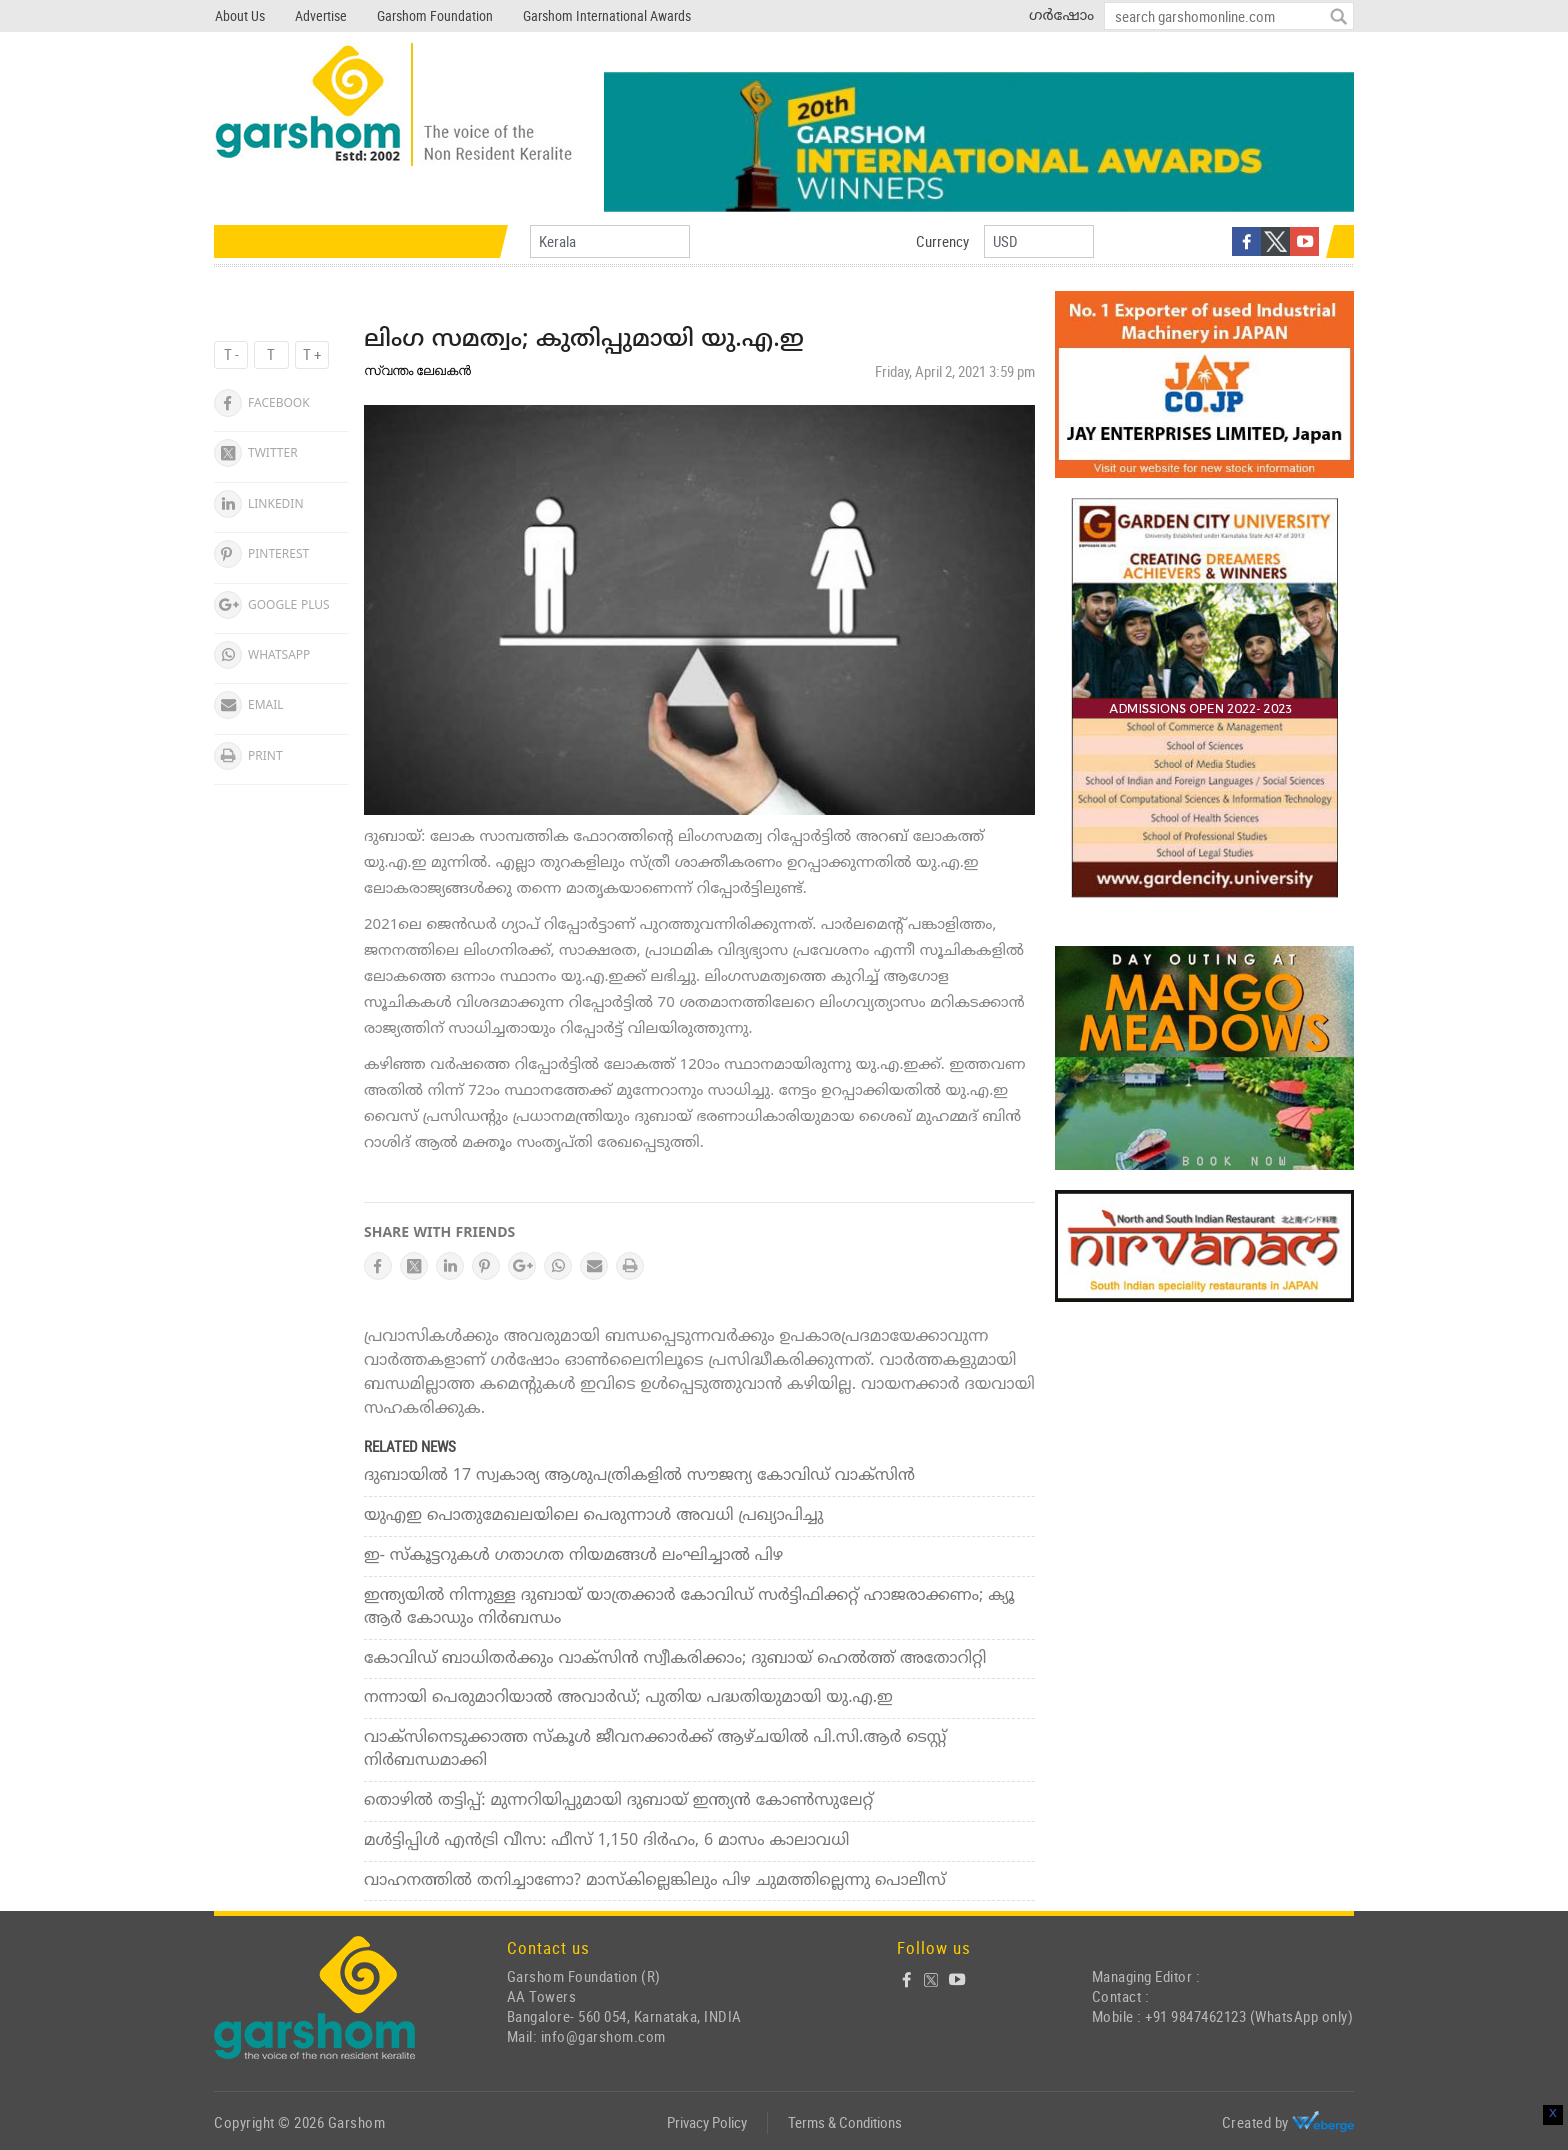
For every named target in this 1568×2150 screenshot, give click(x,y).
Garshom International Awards (607, 15)
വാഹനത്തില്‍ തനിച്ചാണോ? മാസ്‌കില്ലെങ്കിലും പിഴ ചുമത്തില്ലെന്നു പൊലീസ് (655, 1881)
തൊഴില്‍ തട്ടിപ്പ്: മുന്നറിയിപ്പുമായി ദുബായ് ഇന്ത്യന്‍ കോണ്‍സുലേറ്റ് (618, 1801)
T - (231, 354)
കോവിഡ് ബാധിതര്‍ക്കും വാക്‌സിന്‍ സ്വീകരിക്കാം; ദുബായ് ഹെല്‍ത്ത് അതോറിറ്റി (675, 1659)
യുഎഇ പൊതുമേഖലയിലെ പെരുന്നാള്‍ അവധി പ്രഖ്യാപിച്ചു (593, 1516)
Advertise (321, 15)
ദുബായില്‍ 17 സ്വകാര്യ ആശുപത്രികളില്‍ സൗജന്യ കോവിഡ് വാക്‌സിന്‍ (639, 1476)
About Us (240, 15)
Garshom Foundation (435, 15)
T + (312, 354)
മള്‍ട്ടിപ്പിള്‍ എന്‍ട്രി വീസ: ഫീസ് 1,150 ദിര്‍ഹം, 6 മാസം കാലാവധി (606, 1841)
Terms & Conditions (845, 2122)
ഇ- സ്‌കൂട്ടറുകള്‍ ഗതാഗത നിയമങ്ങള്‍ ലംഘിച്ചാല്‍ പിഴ (573, 1556)
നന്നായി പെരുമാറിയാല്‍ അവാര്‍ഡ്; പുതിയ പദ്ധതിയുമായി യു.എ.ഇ (628, 1698)
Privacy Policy (707, 2122)
